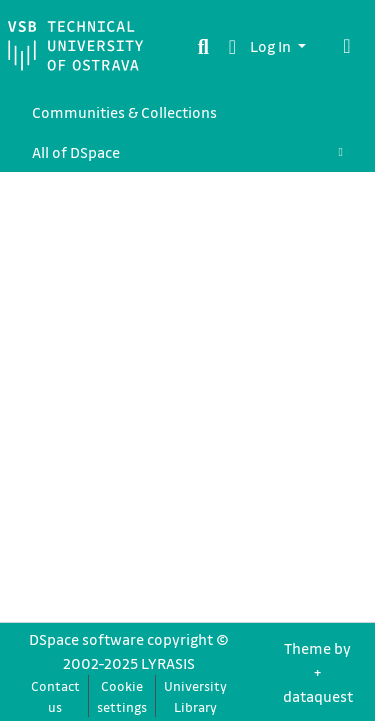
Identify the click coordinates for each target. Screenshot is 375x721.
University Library (195, 696)
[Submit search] (203, 46)
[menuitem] (187, 152)
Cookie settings (122, 696)
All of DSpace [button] (76, 152)
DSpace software (86, 639)
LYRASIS (168, 663)
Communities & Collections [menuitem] (124, 112)
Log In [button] (272, 46)
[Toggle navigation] (347, 46)
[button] (232, 46)
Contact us (55, 696)
